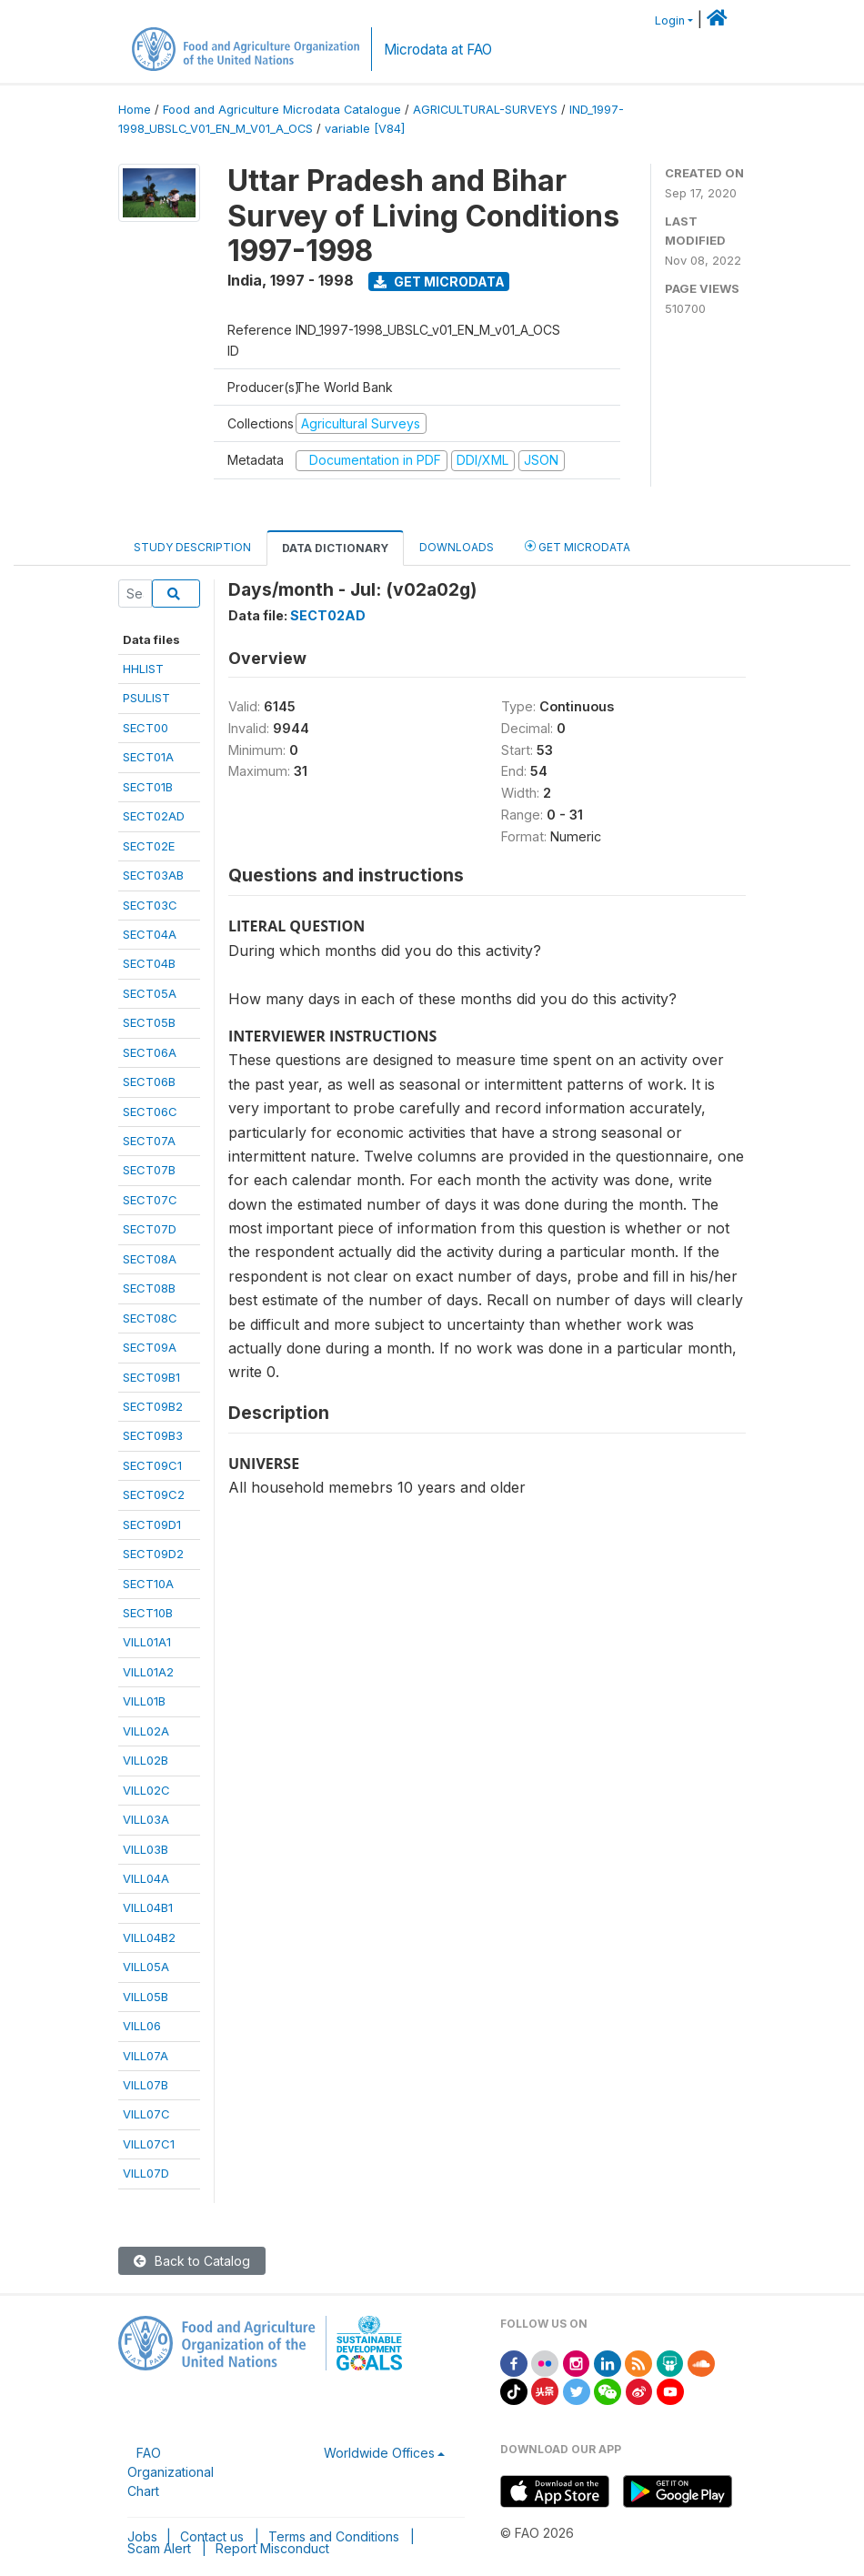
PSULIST (146, 697)
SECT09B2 (153, 1406)
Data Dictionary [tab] (335, 548)
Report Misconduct (272, 2548)
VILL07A (145, 2055)
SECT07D (149, 1229)
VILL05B (145, 1996)
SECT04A (149, 934)
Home (134, 109)
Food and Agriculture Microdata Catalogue (282, 109)
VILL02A (146, 1731)
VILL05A (146, 1966)
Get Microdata (439, 281)
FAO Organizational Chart (170, 2472)
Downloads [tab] (456, 547)
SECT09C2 (154, 1494)
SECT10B (148, 1612)
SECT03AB (153, 875)
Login (670, 20)
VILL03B (145, 1849)
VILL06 (142, 2025)
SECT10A (148, 1583)
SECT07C (150, 1199)
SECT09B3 (153, 1435)
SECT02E (149, 846)
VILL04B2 (149, 1937)
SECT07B (149, 1169)
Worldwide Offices (379, 2452)
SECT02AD (154, 816)
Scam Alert (159, 2548)
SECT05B (149, 1022)
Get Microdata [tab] (577, 546)
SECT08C (150, 1318)
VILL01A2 (148, 1672)
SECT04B (149, 963)
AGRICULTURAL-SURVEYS (485, 109)
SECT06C (150, 1111)
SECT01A (148, 757)
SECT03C (150, 905)
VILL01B (144, 1701)
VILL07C (146, 2114)
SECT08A (149, 1259)
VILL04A (146, 1878)
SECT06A (149, 1052)
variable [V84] (365, 129)
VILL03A (146, 1819)
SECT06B (149, 1081)
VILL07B (145, 2085)
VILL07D (146, 2173)
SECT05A (149, 993)
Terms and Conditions (333, 2536)
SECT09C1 (152, 1465)
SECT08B (149, 1288)
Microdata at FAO (438, 49)
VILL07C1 (149, 2144)
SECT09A (149, 1347)
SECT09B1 (151, 1377)
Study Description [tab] (192, 547)
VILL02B (145, 1760)
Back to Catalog (192, 2261)
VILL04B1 (148, 1907)
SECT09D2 (153, 1553)
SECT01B (148, 787)
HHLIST (143, 668)
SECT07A (149, 1140)
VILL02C (146, 1790)
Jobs (142, 2536)
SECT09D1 (152, 1524)
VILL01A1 (147, 1642)
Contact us (212, 2536)
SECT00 (145, 727)
